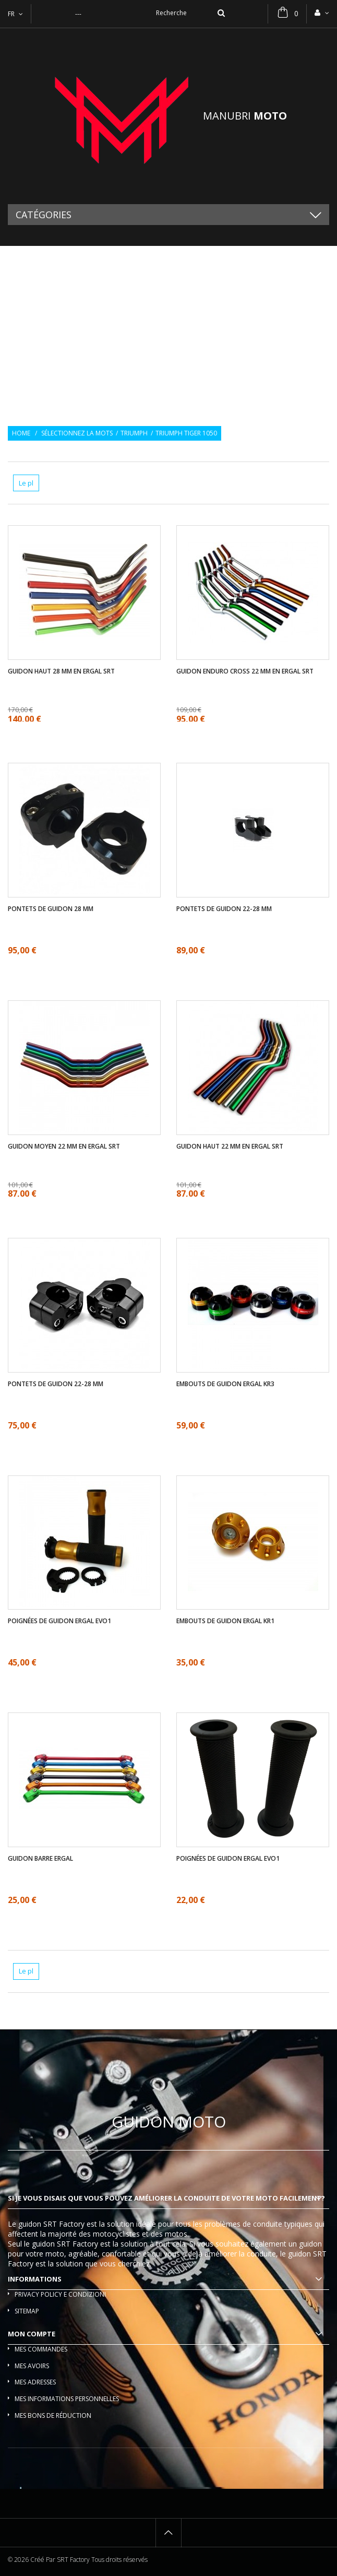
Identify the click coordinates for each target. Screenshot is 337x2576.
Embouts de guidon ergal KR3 (225, 1384)
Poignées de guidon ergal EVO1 (59, 1621)
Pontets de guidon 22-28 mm (224, 909)
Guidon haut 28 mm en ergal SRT (61, 671)
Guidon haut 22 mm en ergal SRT (229, 1146)
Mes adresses (35, 2382)
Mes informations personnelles (67, 2398)
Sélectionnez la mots (77, 433)
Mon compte (31, 2333)
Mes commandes (41, 2349)
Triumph (134, 433)
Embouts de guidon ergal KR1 (225, 1621)
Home (21, 433)
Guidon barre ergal (40, 1858)
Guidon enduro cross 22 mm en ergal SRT (245, 671)
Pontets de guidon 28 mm (50, 909)
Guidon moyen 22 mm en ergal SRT (64, 1146)
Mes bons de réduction (53, 2415)
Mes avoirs (32, 2365)
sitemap (27, 2311)
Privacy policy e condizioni (60, 2294)
